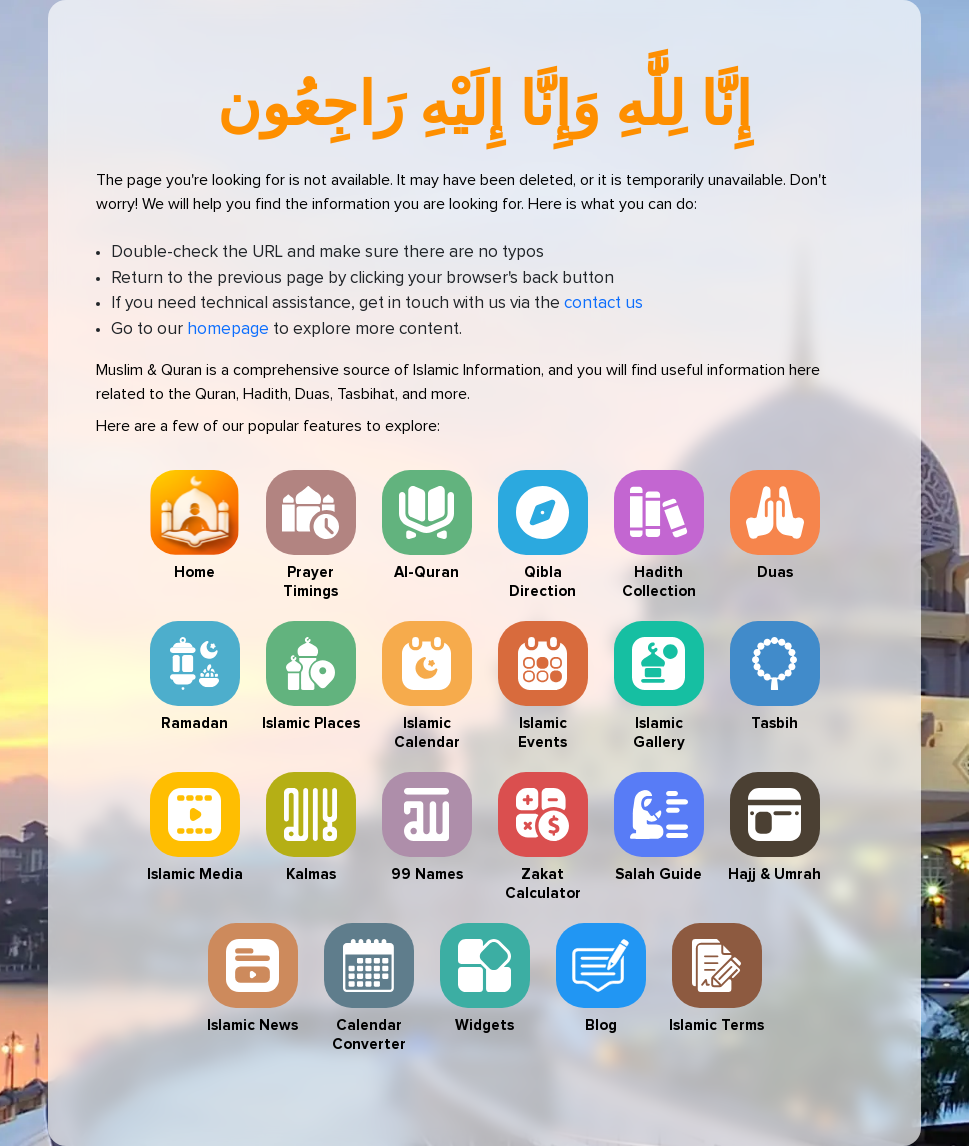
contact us (603, 303)
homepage (228, 329)
